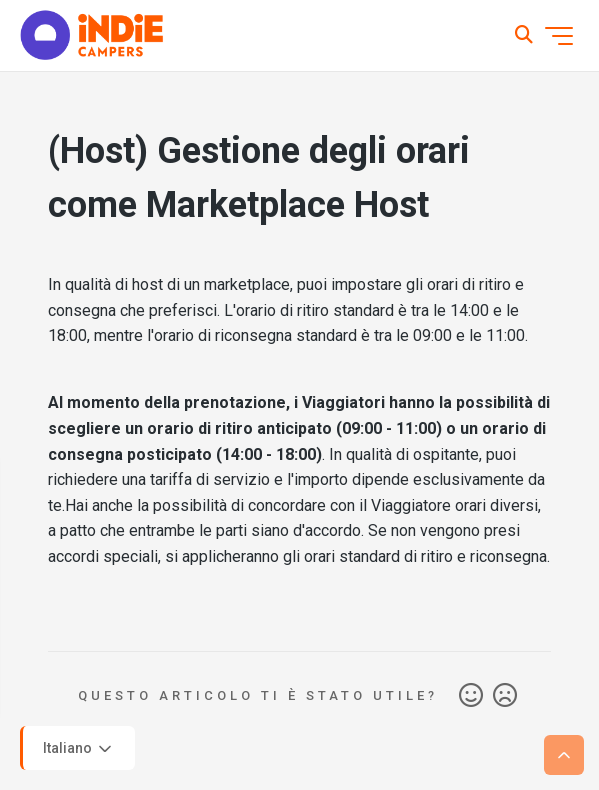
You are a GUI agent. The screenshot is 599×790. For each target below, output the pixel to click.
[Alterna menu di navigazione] (559, 36)
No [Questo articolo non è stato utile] (505, 696)
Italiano (79, 749)
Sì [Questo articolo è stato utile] (471, 696)
